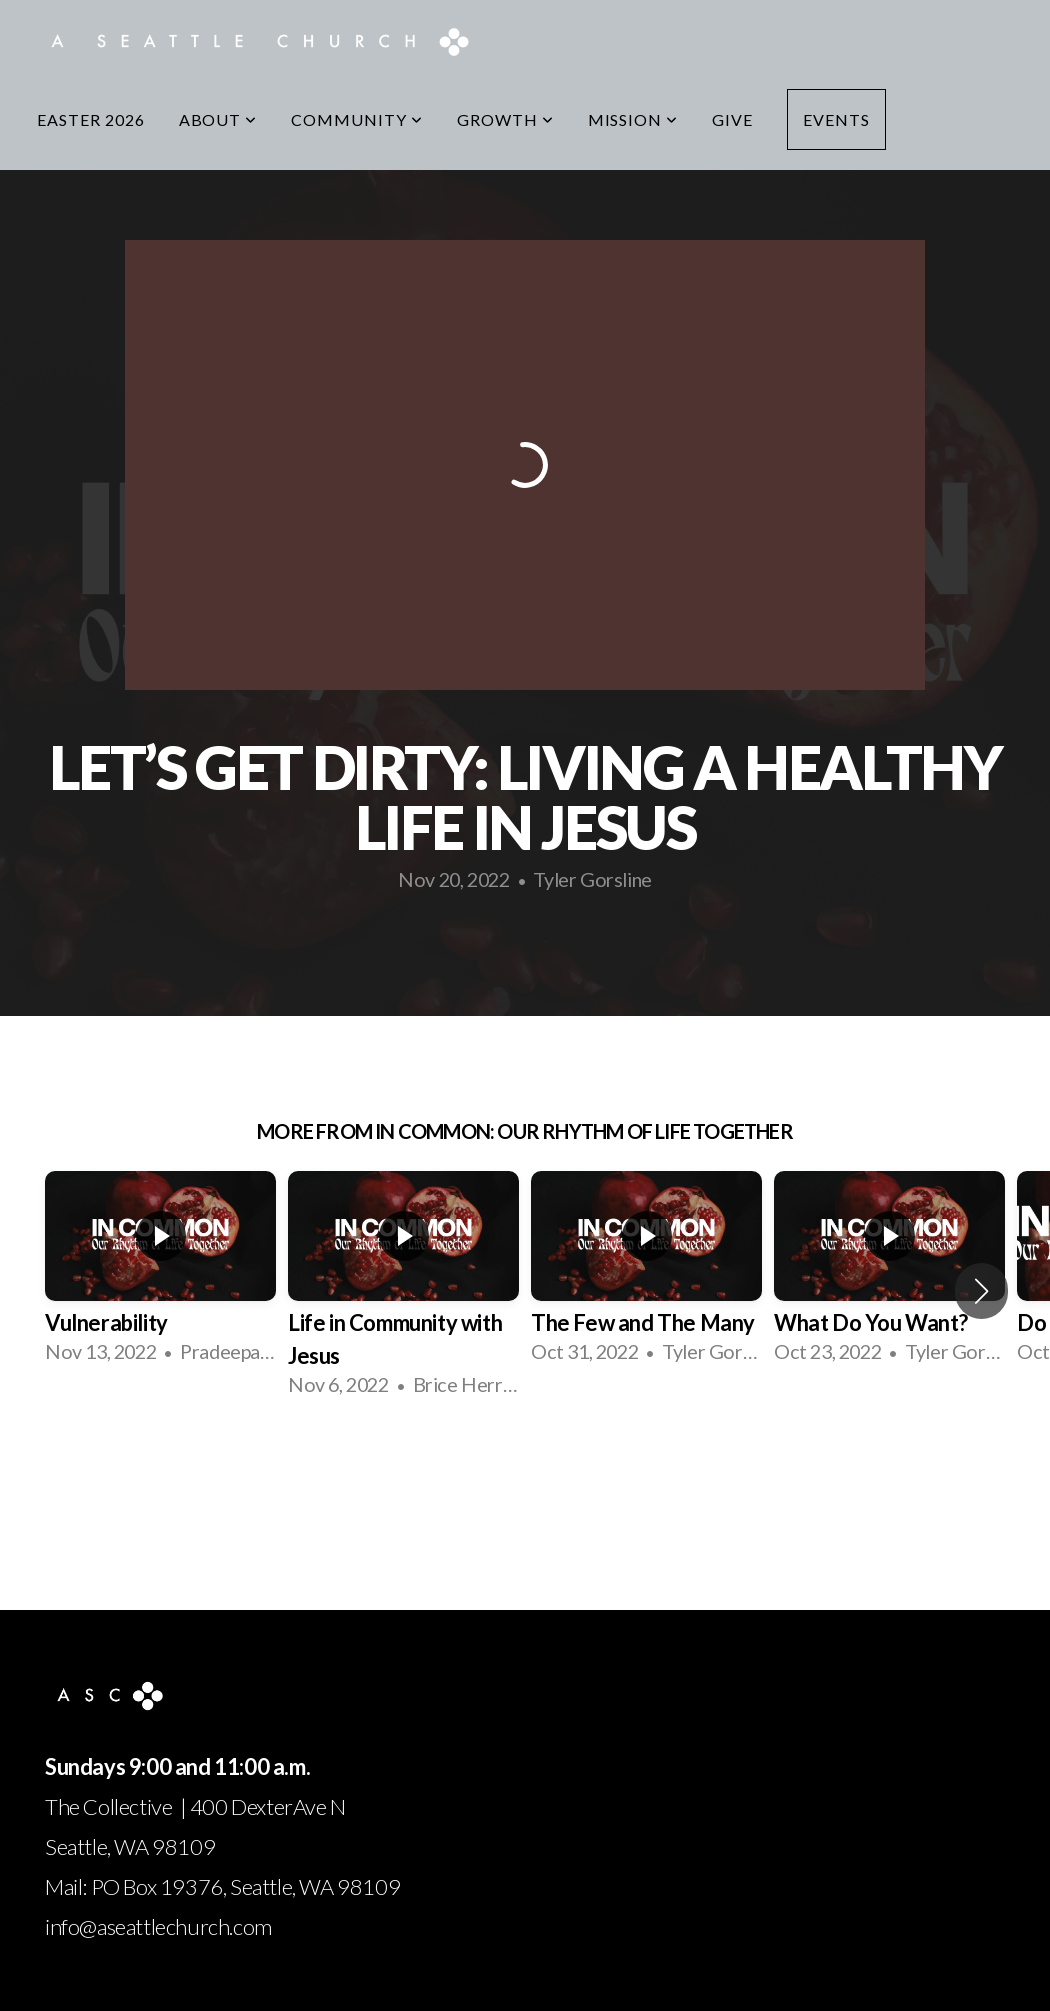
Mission (633, 119)
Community (357, 119)
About (218, 119)
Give (732, 119)
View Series (524, 1474)
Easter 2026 (91, 119)
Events (836, 119)
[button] (981, 1291)
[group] (160, 1275)
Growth (505, 119)
